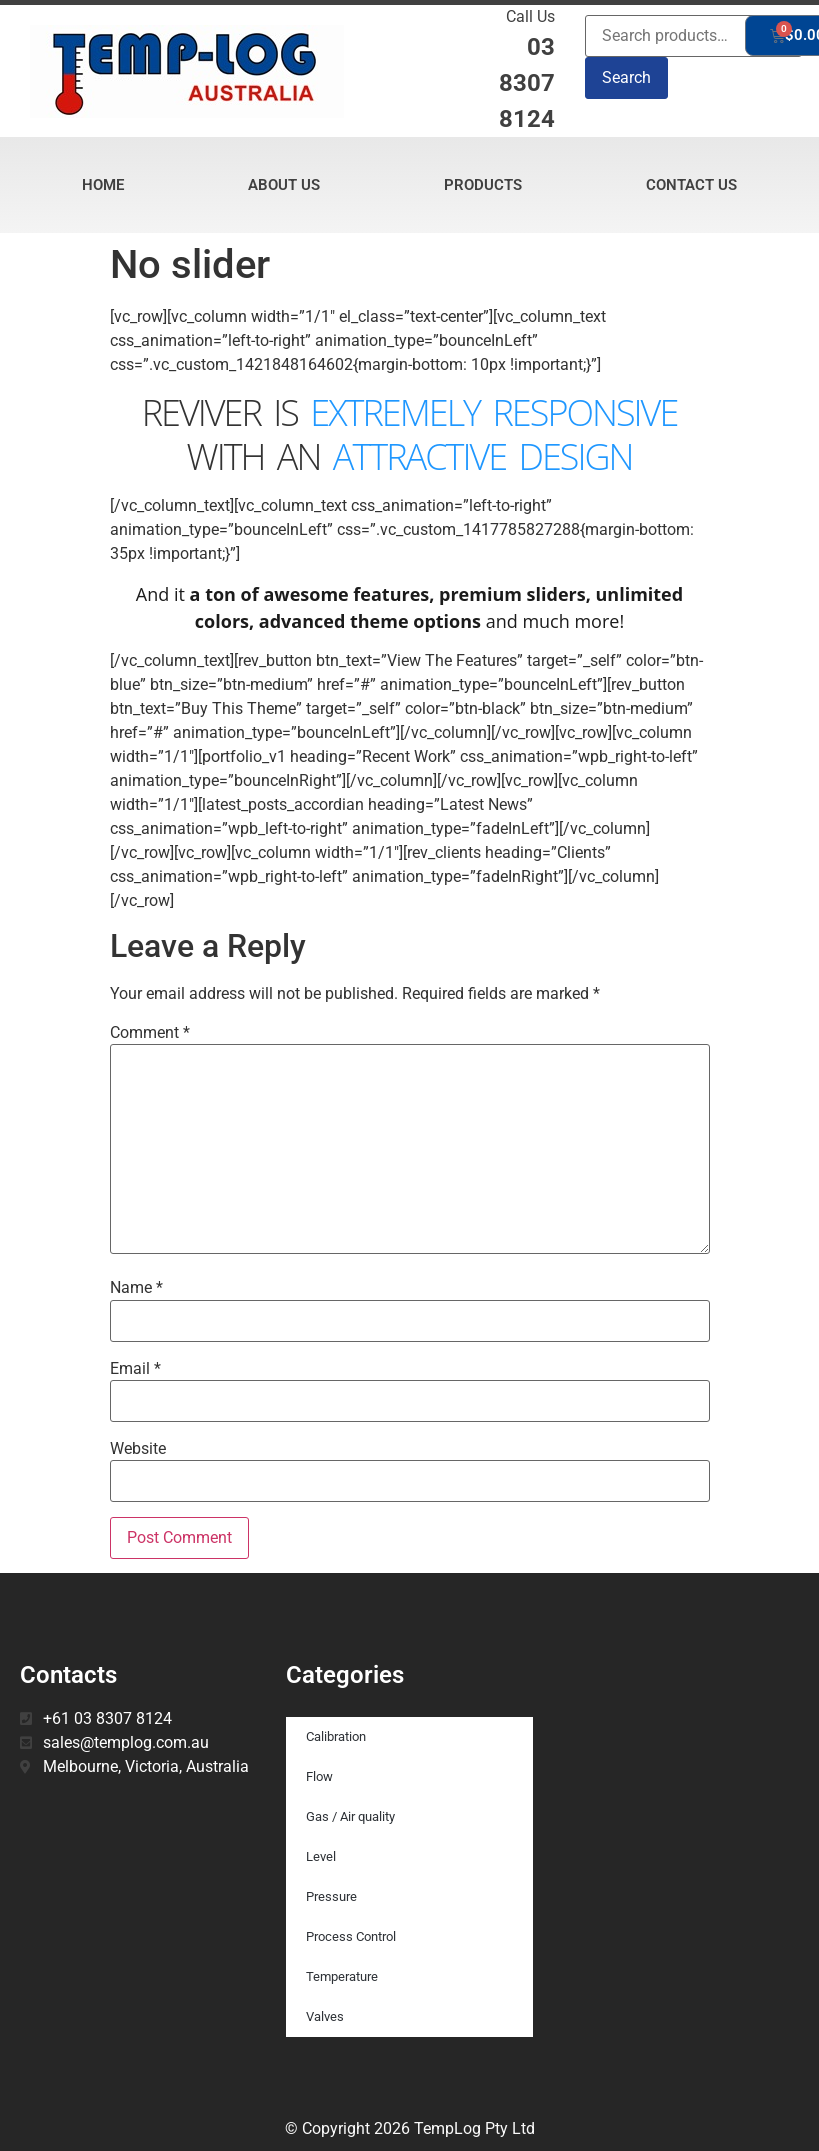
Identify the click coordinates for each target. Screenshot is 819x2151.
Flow (319, 1776)
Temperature (342, 1976)
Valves (325, 2016)
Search (626, 77)
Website (138, 1449)
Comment (150, 1033)
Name (136, 1288)
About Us (284, 185)
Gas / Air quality (350, 1816)
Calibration (336, 1736)
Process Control (351, 1936)
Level (321, 1856)
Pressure (331, 1896)
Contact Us (691, 185)
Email (135, 1369)
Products (483, 185)
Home (103, 185)
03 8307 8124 (527, 83)
